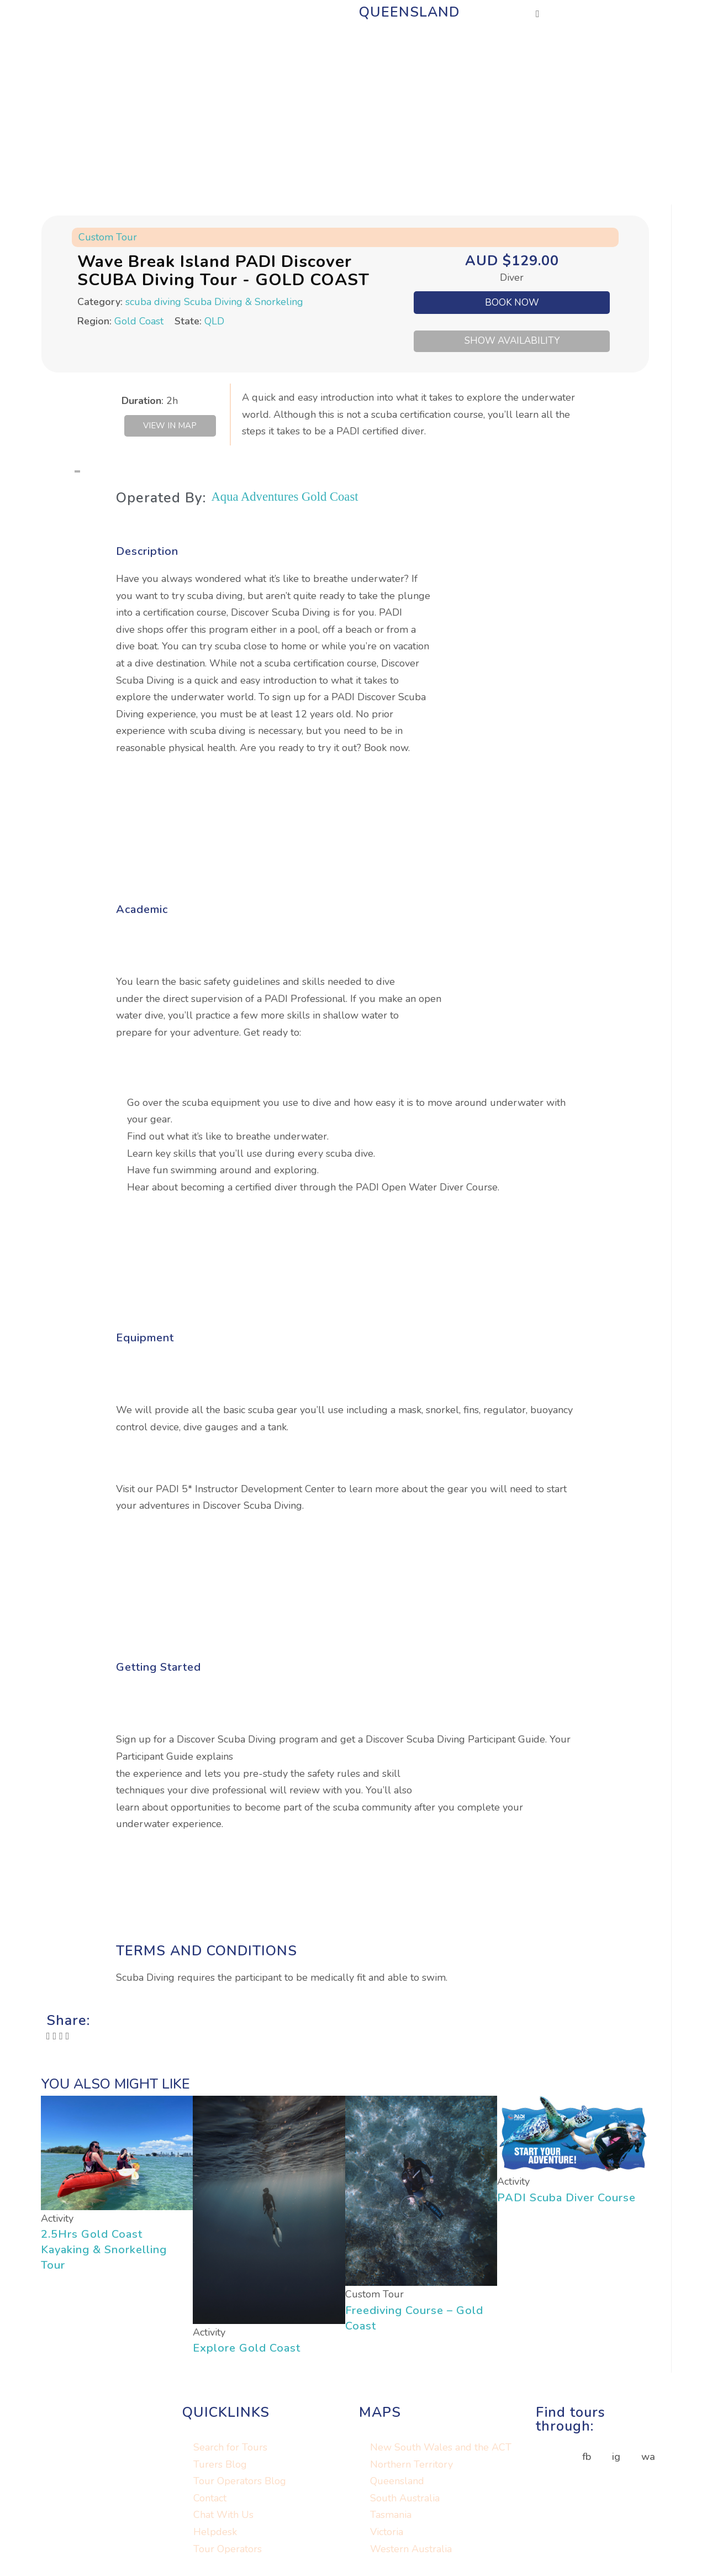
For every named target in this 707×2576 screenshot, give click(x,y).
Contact (209, 2500)
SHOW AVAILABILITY (512, 340)
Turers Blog (220, 2466)
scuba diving (153, 301)
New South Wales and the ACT (440, 2449)
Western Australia (411, 2551)
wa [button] (648, 2458)
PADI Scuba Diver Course (566, 2199)
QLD (214, 321)
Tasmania (390, 2517)
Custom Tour (107, 237)
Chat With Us (223, 2517)
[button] (48, 2038)
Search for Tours (230, 2449)
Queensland (397, 2483)
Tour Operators (227, 2551)
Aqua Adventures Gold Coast (293, 497)
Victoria (386, 2534)
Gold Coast (138, 321)
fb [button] (586, 2458)
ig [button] (616, 2458)
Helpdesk (215, 2534)
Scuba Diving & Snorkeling (243, 301)
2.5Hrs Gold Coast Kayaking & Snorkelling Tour (104, 2252)
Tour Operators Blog (239, 2483)
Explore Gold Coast (246, 2350)
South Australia (405, 2500)
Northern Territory (411, 2466)
